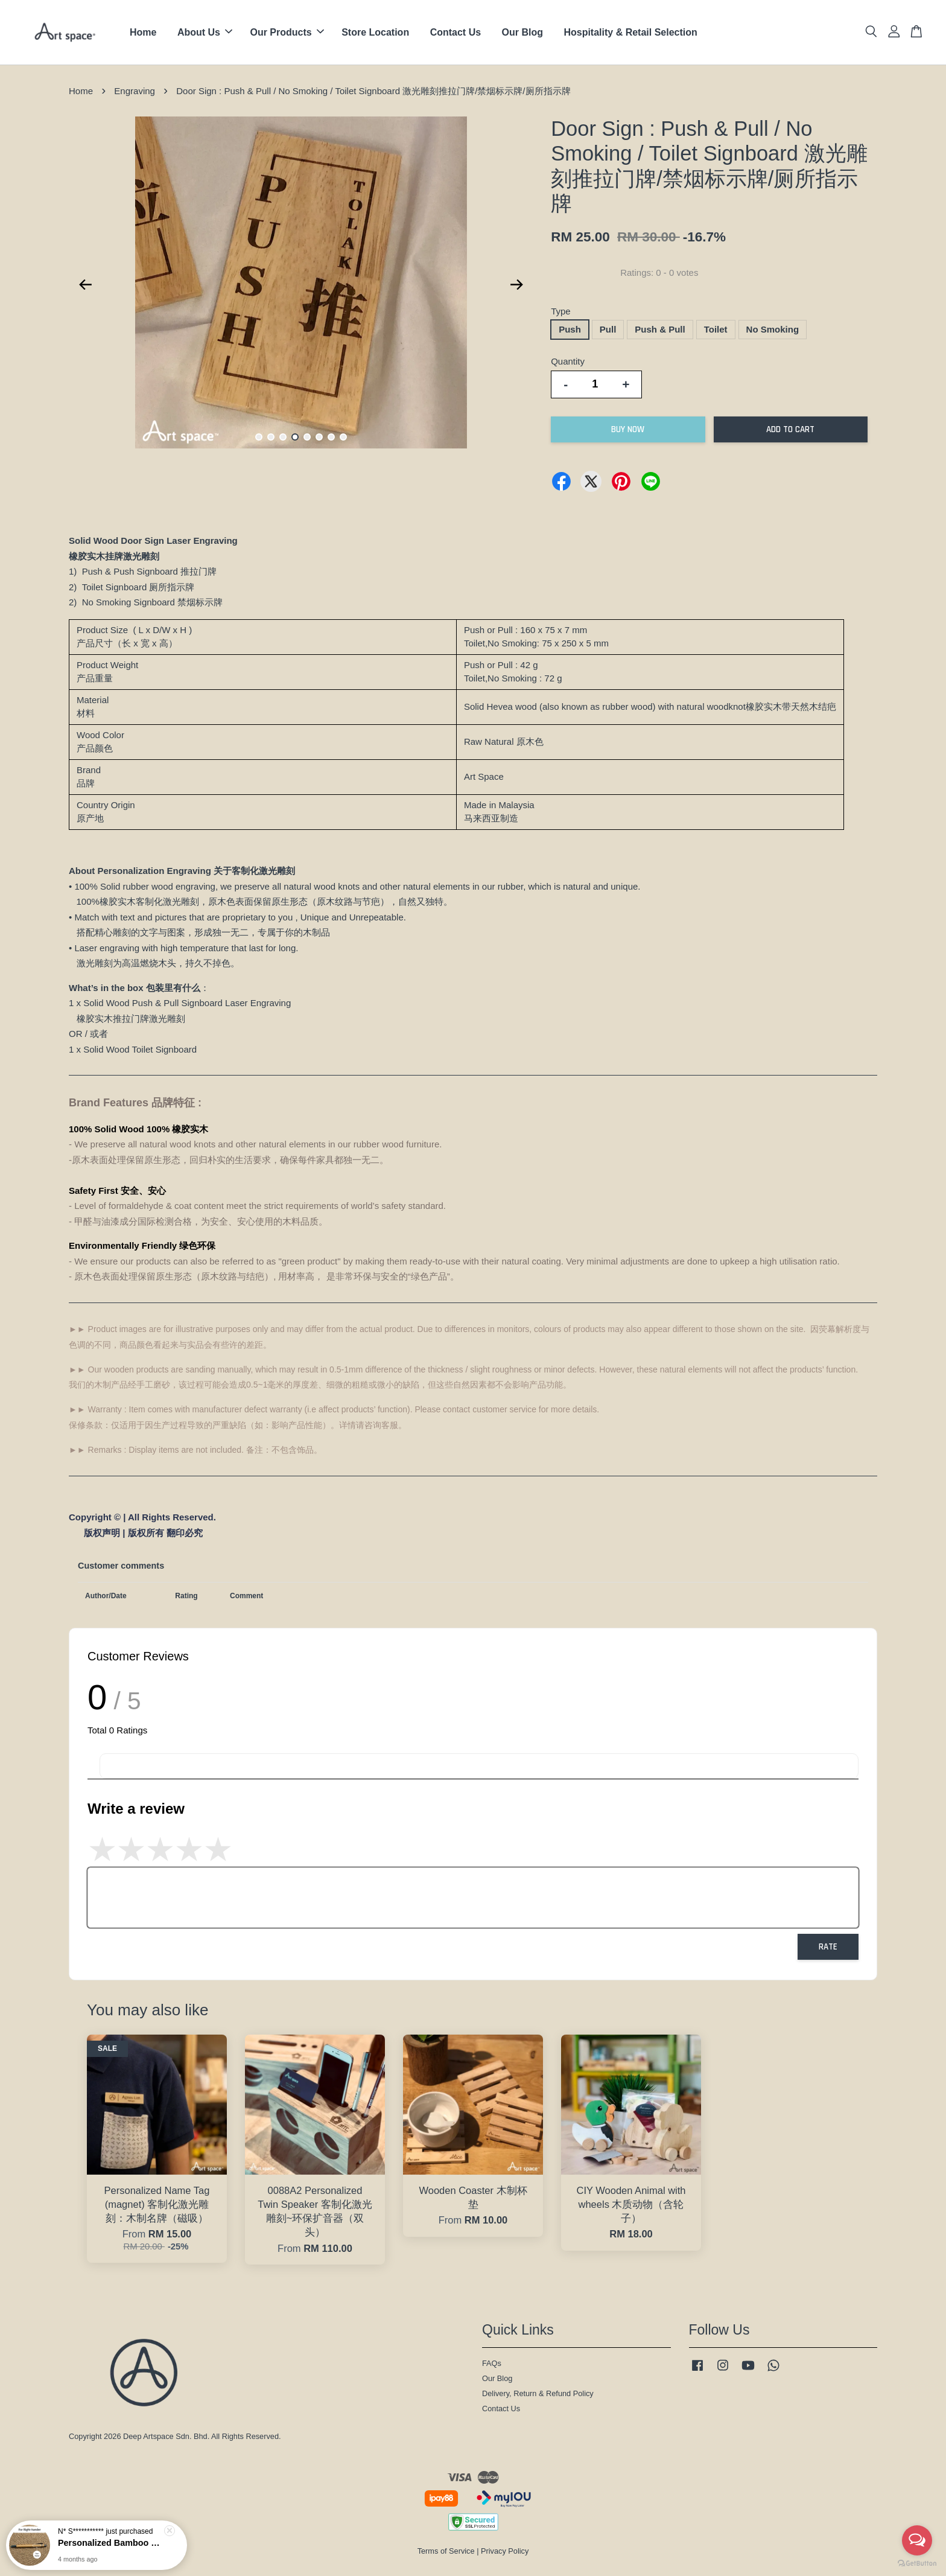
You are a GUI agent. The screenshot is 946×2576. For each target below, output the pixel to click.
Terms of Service (446, 2550)
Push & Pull (660, 329)
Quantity (568, 361)
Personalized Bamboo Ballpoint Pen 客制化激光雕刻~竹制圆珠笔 (111, 2545)
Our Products (286, 32)
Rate (828, 1947)
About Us (204, 32)
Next (516, 285)
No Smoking (772, 329)
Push (570, 329)
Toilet (716, 329)
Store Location (375, 32)
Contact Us (455, 32)
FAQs (491, 2363)
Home (143, 32)
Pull (608, 329)
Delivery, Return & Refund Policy (538, 2393)
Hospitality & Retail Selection (630, 32)
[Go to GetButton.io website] (917, 2564)
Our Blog (522, 32)
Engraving (134, 91)
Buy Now (627, 429)
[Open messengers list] (917, 2540)
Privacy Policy (505, 2550)
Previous (85, 285)
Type (561, 311)
